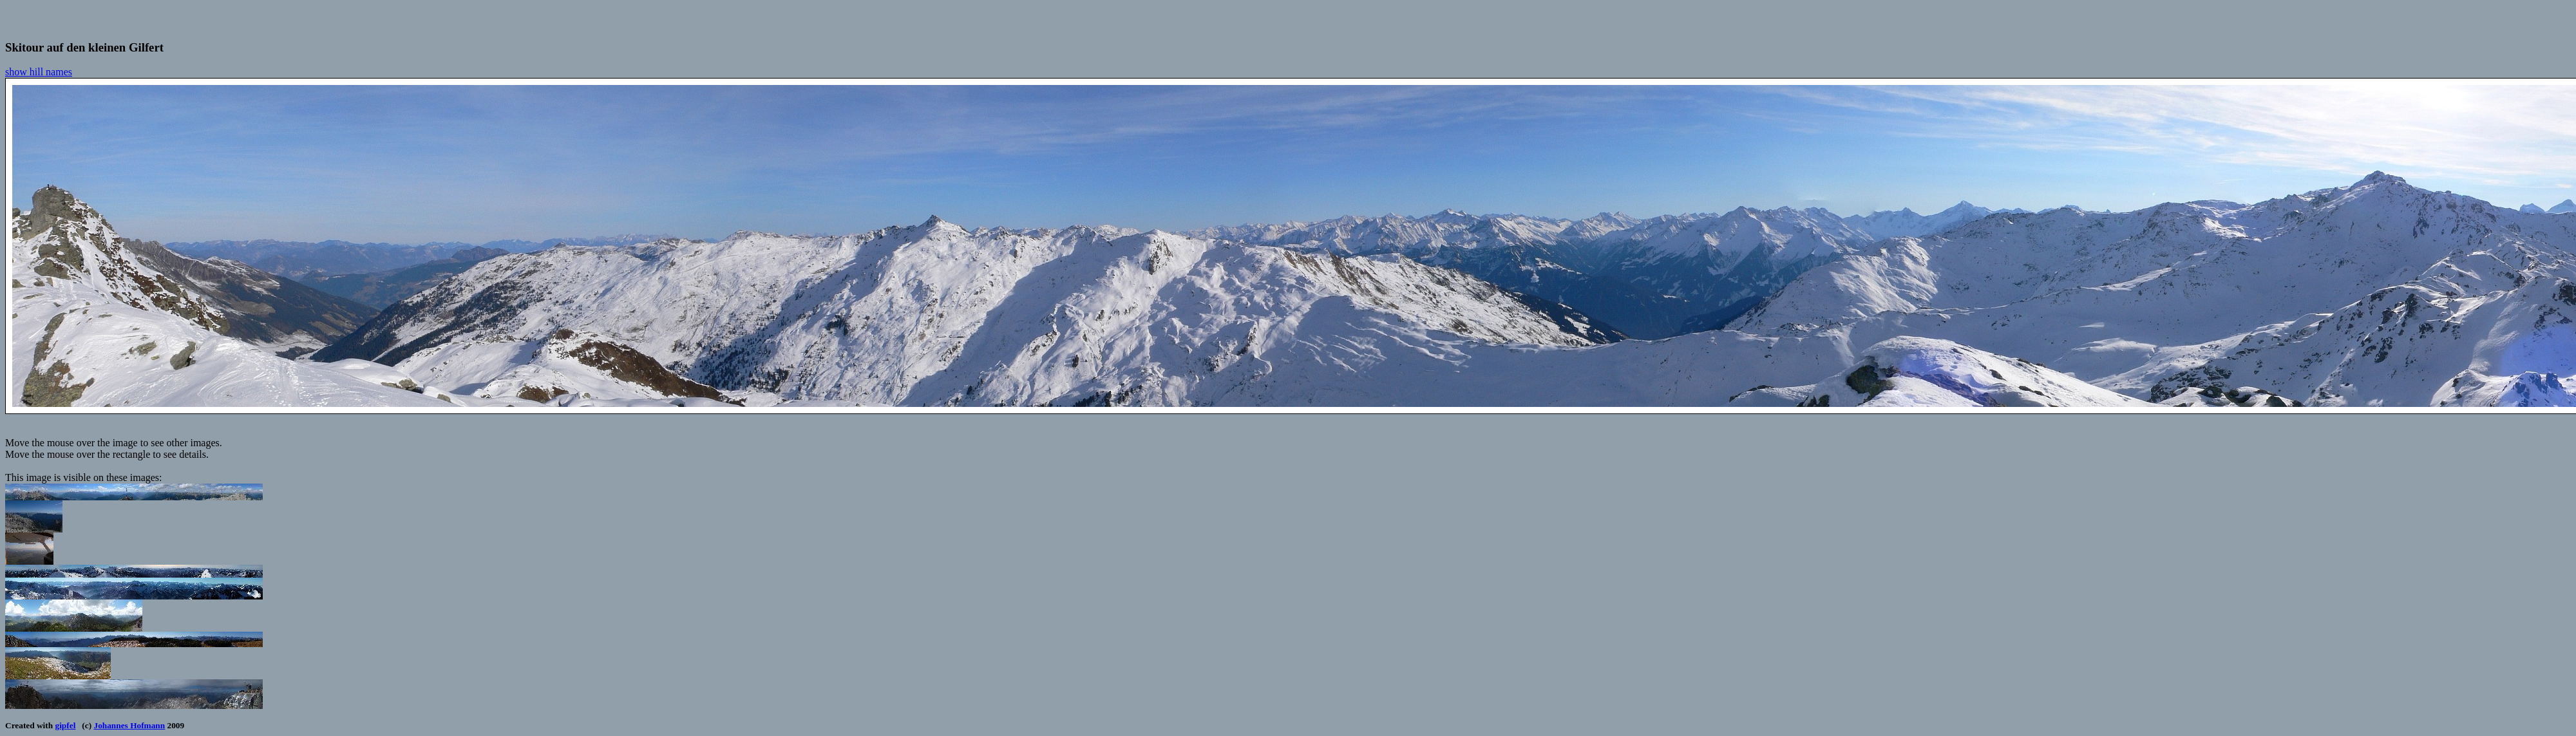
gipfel (65, 725)
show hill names (38, 71)
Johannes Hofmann (129, 725)
